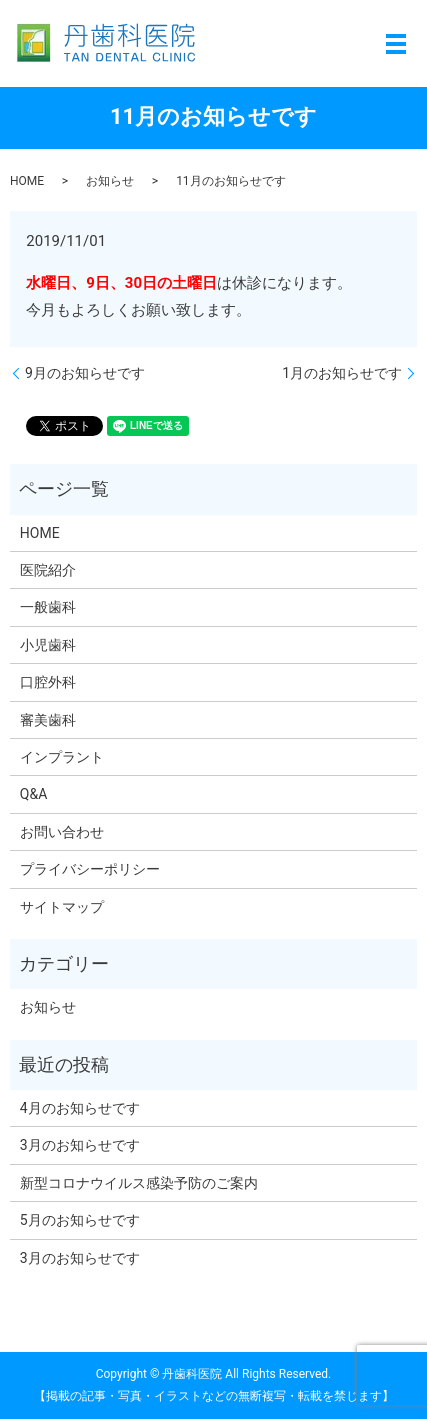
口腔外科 (48, 682)
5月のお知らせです (80, 1220)
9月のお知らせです (85, 373)
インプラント (62, 757)
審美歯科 (48, 720)
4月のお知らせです (80, 1108)
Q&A (33, 794)
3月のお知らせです (80, 1145)
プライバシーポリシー (90, 869)
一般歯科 (48, 607)
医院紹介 (48, 570)
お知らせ (110, 181)
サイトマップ (62, 907)
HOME (27, 181)
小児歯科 (48, 645)
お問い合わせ (62, 832)
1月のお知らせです (342, 373)
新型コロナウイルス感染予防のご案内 (139, 1183)
